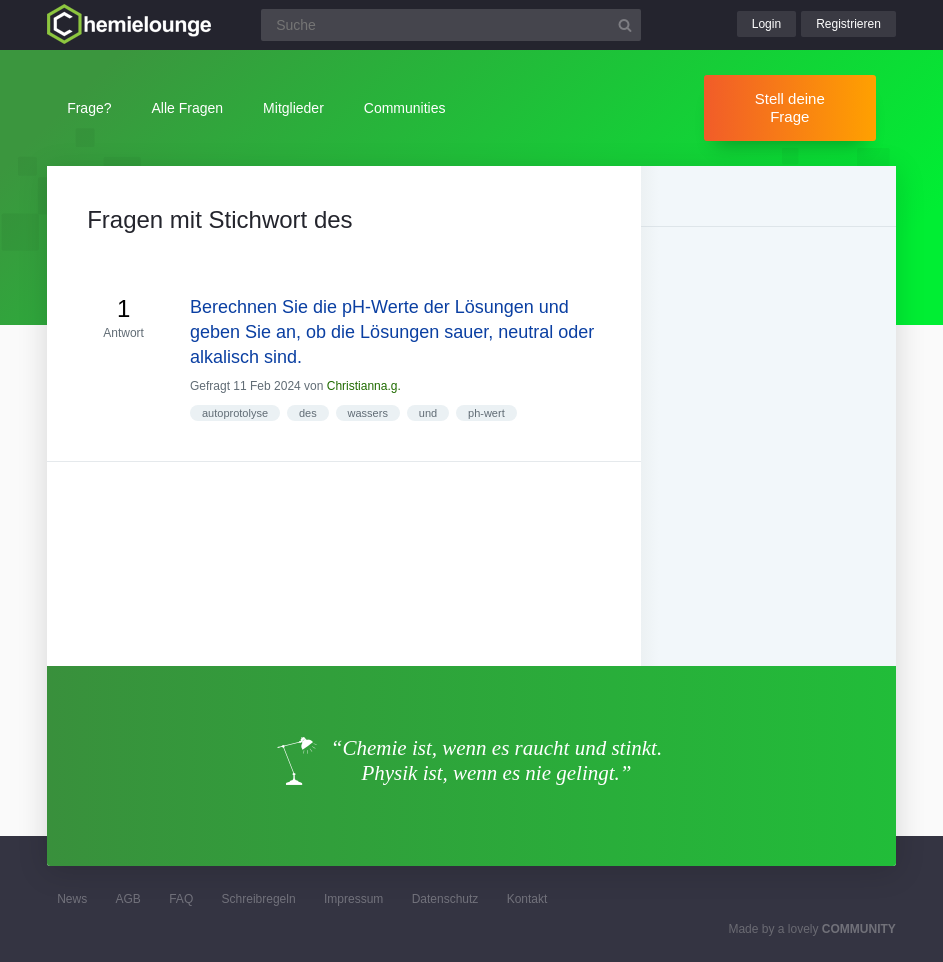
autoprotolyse (235, 413)
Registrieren (848, 24)
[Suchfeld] (451, 25)
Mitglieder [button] (293, 108)
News (72, 899)
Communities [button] (405, 108)
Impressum (353, 899)
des (308, 413)
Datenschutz (445, 899)
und (428, 413)
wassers (368, 413)
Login (766, 24)
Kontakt (527, 899)
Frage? (89, 108)
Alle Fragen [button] (188, 108)
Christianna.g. (364, 386)
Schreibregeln (259, 899)
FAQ (181, 899)
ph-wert (486, 413)
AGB (128, 899)
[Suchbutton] (625, 25)
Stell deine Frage (790, 107)
